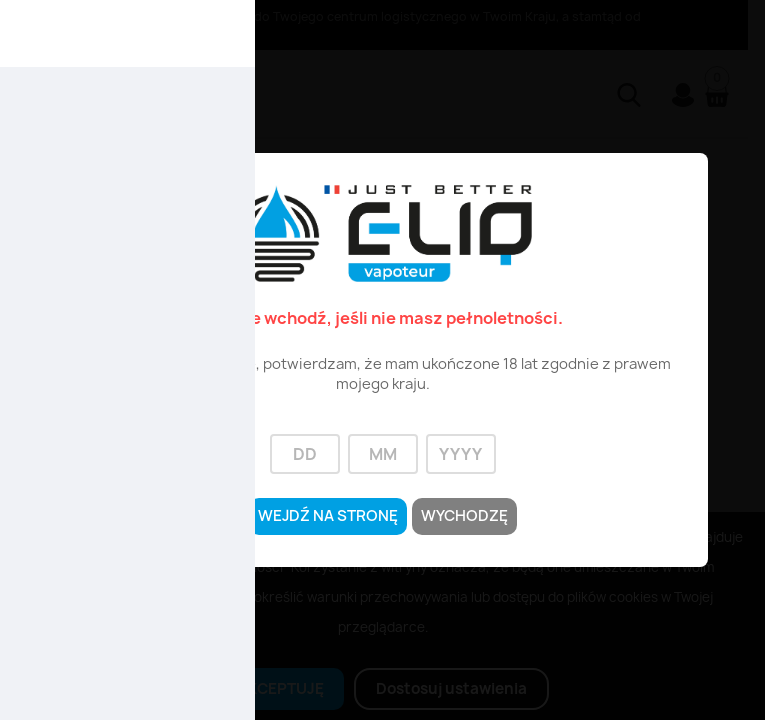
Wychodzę (470, 516)
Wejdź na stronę (323, 516)
